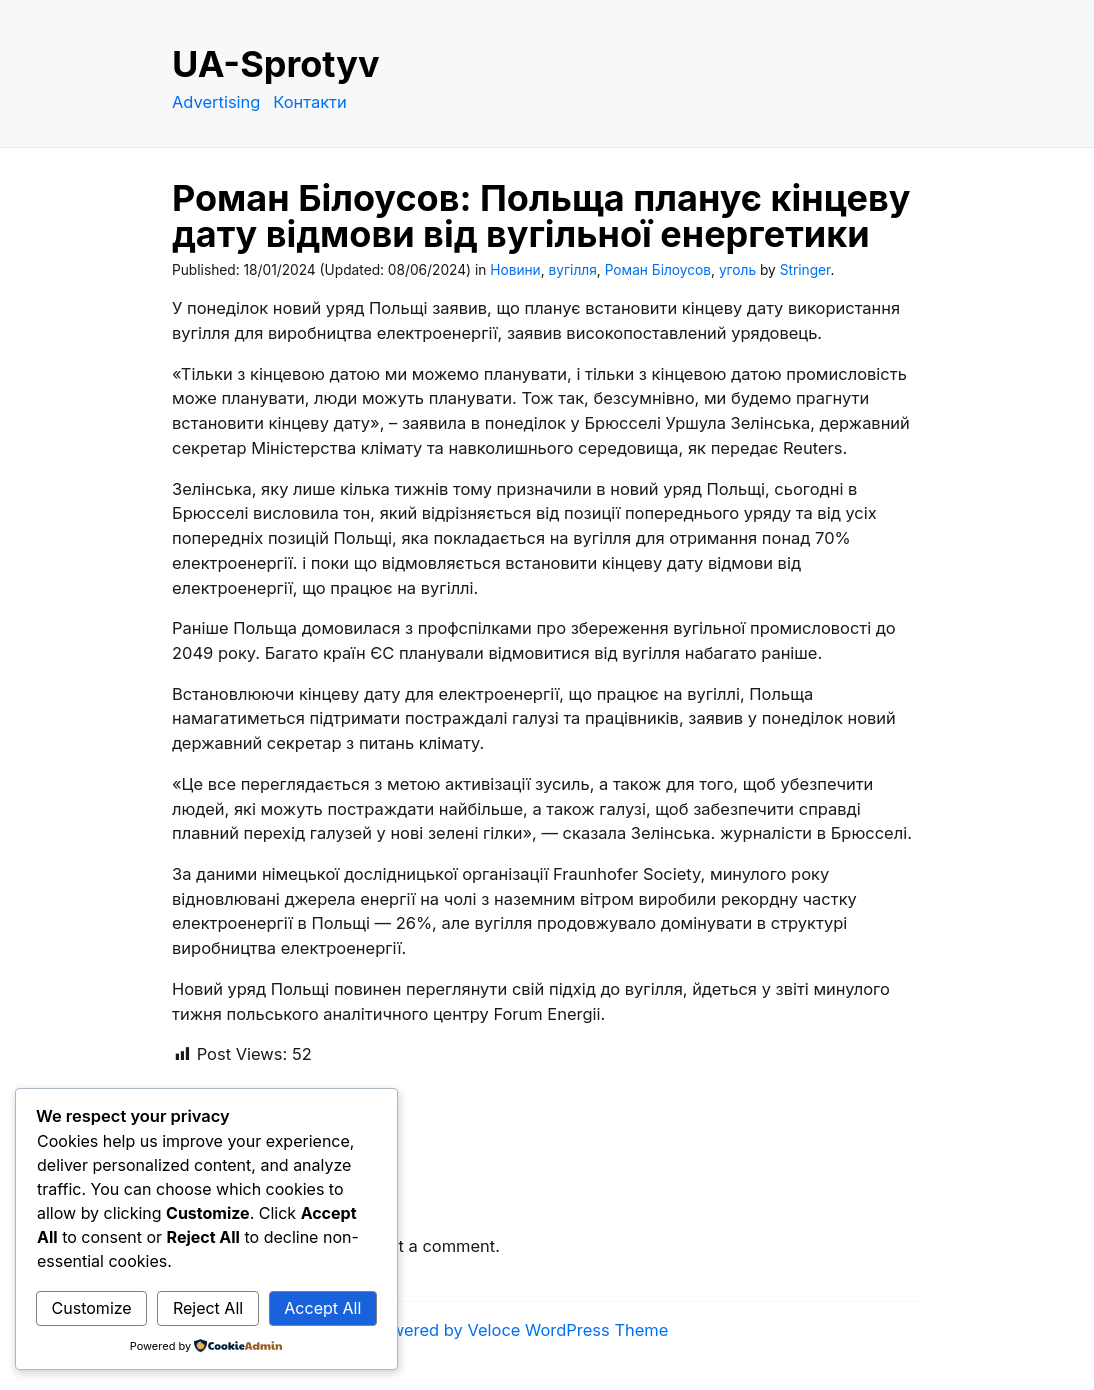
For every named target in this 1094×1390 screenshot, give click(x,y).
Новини (515, 270)
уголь (737, 270)
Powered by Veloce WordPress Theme (520, 1330)
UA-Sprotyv (276, 64)
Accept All (322, 1308)
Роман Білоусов (658, 270)
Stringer (805, 270)
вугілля (573, 270)
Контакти (310, 102)
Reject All (208, 1308)
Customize (92, 1308)
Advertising (216, 102)
